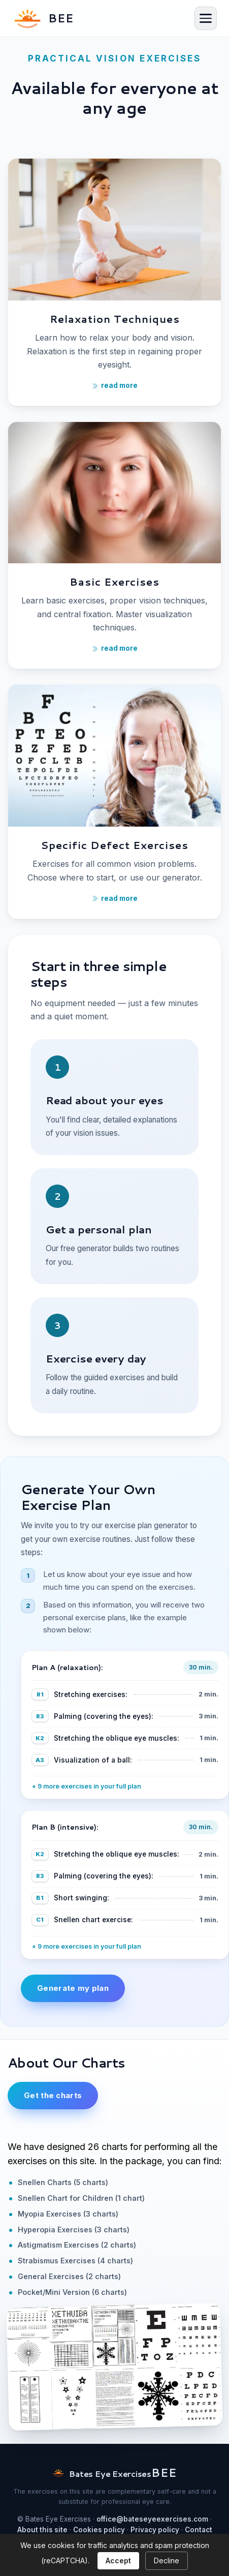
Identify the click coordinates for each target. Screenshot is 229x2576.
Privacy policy (154, 2530)
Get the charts (53, 2095)
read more (115, 648)
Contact (198, 2530)
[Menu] (205, 18)
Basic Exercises (114, 581)
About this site (42, 2530)
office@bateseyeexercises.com (152, 2519)
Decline (166, 2560)
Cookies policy (99, 2530)
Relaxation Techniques (115, 319)
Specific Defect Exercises (114, 845)
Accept (118, 2560)
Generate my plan (73, 1988)
